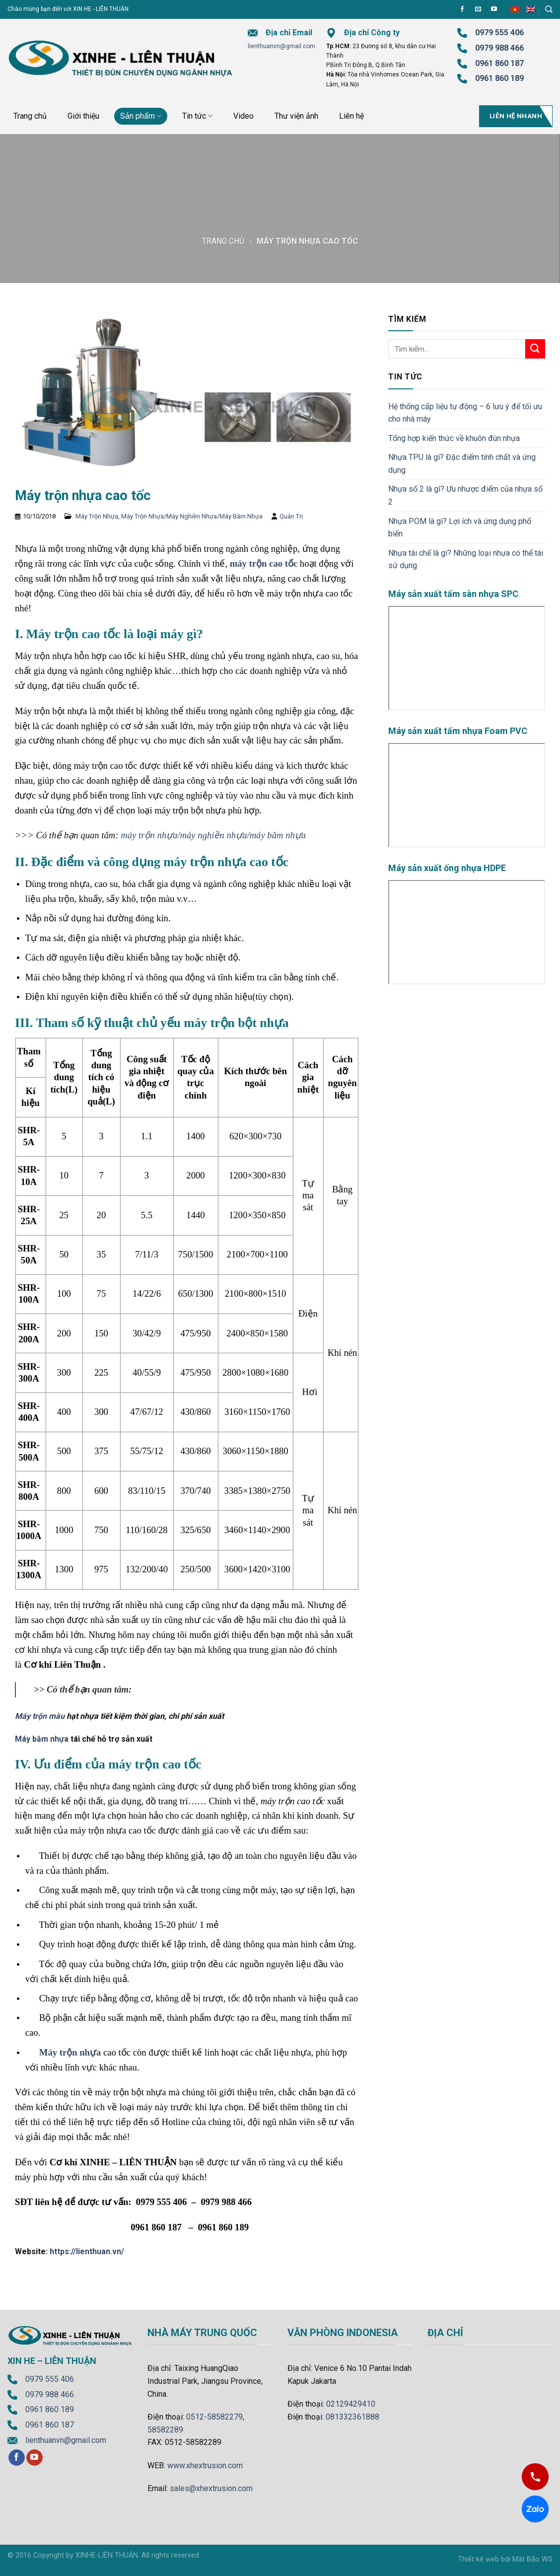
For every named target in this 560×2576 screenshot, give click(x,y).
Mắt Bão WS (532, 2559)
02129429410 (350, 2404)
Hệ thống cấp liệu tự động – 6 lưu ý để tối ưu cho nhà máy (465, 413)
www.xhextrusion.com (205, 2465)
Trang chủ (30, 116)
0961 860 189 (49, 2409)
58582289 (165, 2429)
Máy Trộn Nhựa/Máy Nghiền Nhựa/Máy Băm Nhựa (192, 516)
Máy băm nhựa (42, 1739)
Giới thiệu (83, 116)
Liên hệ (351, 116)
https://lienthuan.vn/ (87, 2251)
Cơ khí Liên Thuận (62, 1664)
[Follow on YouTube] (494, 9)
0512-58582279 (214, 2417)
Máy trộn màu (40, 1716)
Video (243, 116)
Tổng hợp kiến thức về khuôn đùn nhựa (454, 438)
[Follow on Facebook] (462, 9)
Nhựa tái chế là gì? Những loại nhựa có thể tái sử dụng (465, 559)
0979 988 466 (499, 48)
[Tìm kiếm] (549, 9)
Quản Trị (291, 516)
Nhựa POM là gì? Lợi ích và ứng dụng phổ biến (459, 527)
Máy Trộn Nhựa (96, 516)
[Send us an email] (478, 9)
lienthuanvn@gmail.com (281, 46)
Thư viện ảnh (296, 116)
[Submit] (535, 349)
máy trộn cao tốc (264, 563)
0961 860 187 (499, 63)
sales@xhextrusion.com (211, 2488)
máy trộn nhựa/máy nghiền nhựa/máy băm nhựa (213, 835)
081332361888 (352, 2417)
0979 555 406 (49, 2379)
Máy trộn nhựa (70, 2052)
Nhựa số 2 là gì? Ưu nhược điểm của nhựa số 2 (465, 495)
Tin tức (197, 116)
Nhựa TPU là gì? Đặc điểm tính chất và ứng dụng (462, 463)
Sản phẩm (140, 116)
